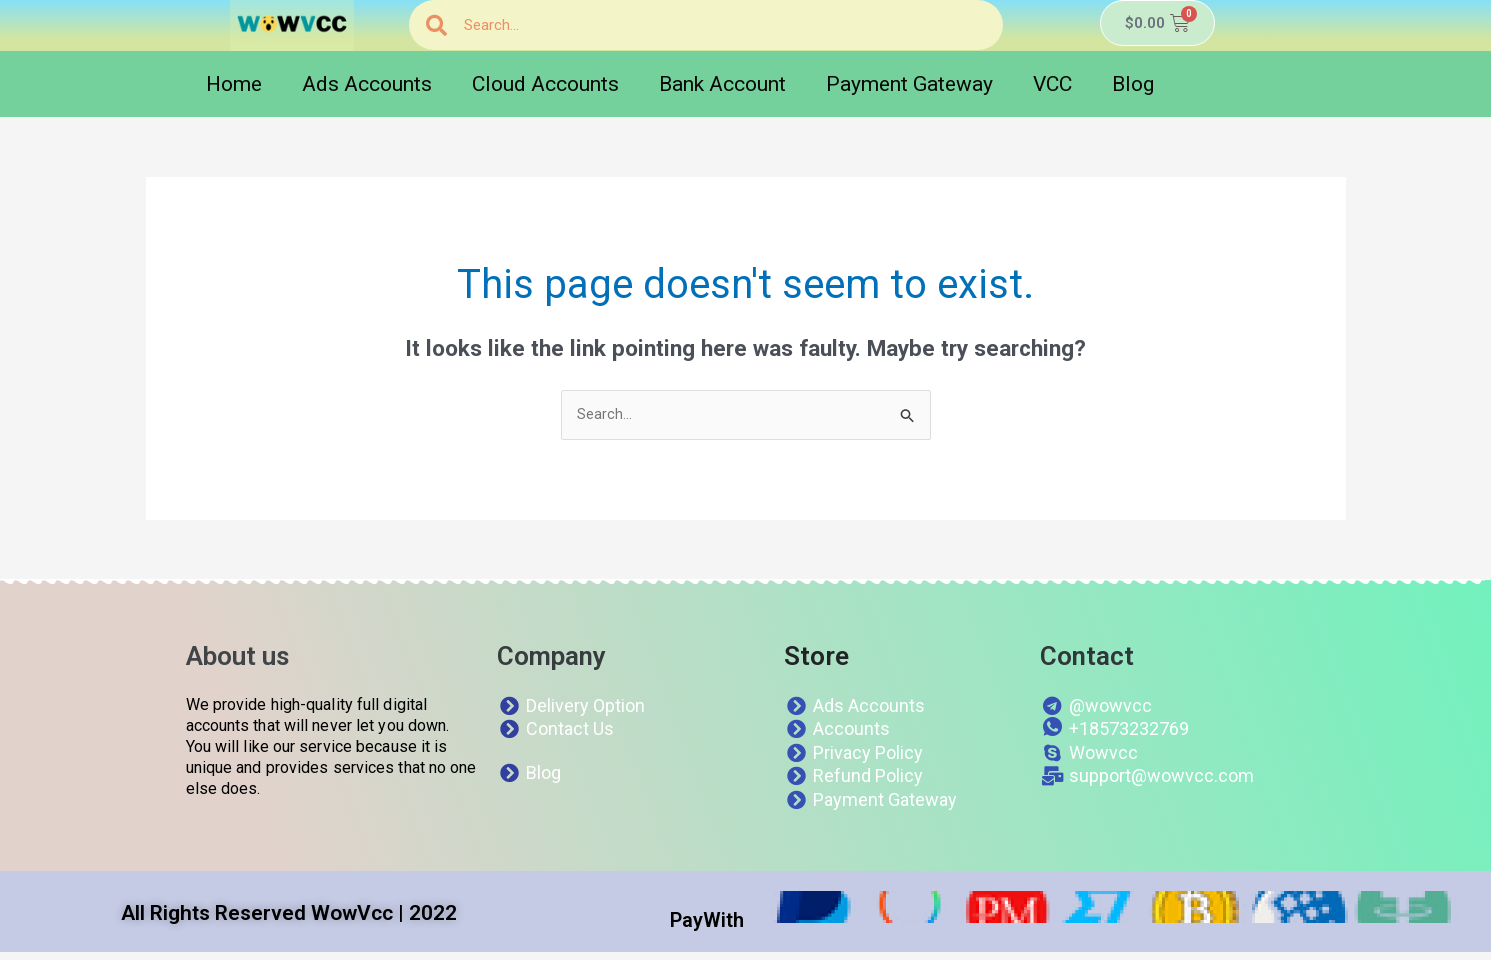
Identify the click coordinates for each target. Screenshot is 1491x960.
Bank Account (722, 84)
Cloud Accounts (545, 84)
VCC (1052, 84)
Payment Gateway (909, 84)
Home (234, 84)
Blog (1133, 84)
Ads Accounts (367, 84)
